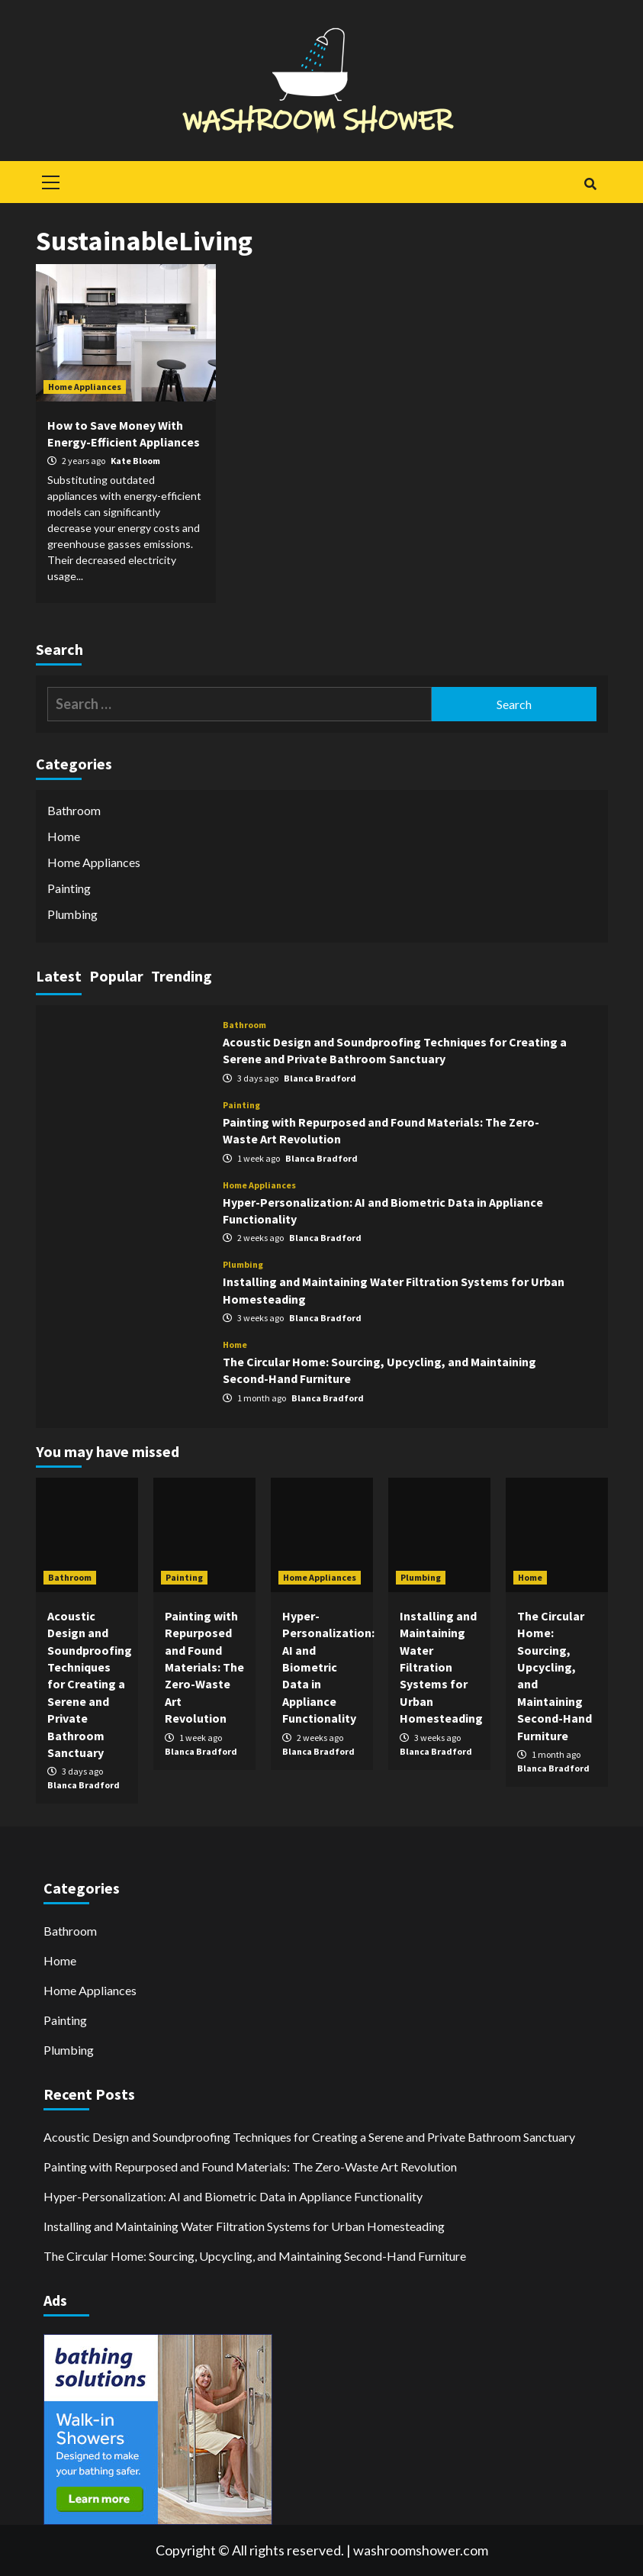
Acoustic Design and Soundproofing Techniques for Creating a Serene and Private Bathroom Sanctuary (89, 1684)
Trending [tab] (181, 975)
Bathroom (74, 810)
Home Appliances (84, 386)
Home (63, 836)
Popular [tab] (116, 975)
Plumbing (72, 914)
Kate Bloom (135, 460)
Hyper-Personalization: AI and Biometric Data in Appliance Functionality (328, 1667)
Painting (69, 888)
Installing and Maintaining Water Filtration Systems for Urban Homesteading (441, 1667)
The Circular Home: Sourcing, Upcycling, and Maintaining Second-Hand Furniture (254, 2256)
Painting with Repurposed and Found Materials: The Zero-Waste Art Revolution (204, 1667)
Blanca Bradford (320, 1078)
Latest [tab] (59, 975)
